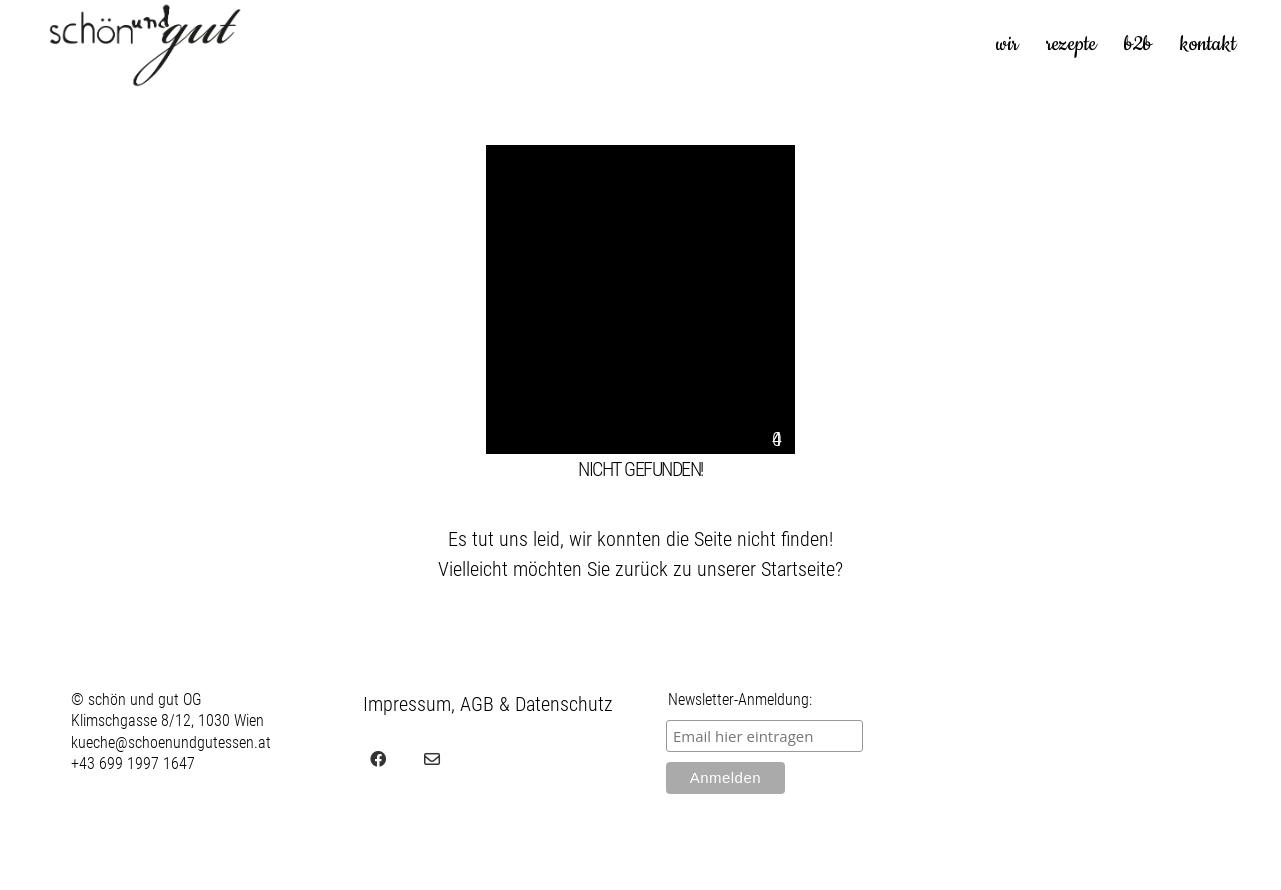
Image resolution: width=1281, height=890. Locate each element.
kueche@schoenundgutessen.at (171, 742)
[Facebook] (378, 759)
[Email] (432, 759)
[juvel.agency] (486, 759)
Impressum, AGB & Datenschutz (488, 704)
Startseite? (802, 569)
